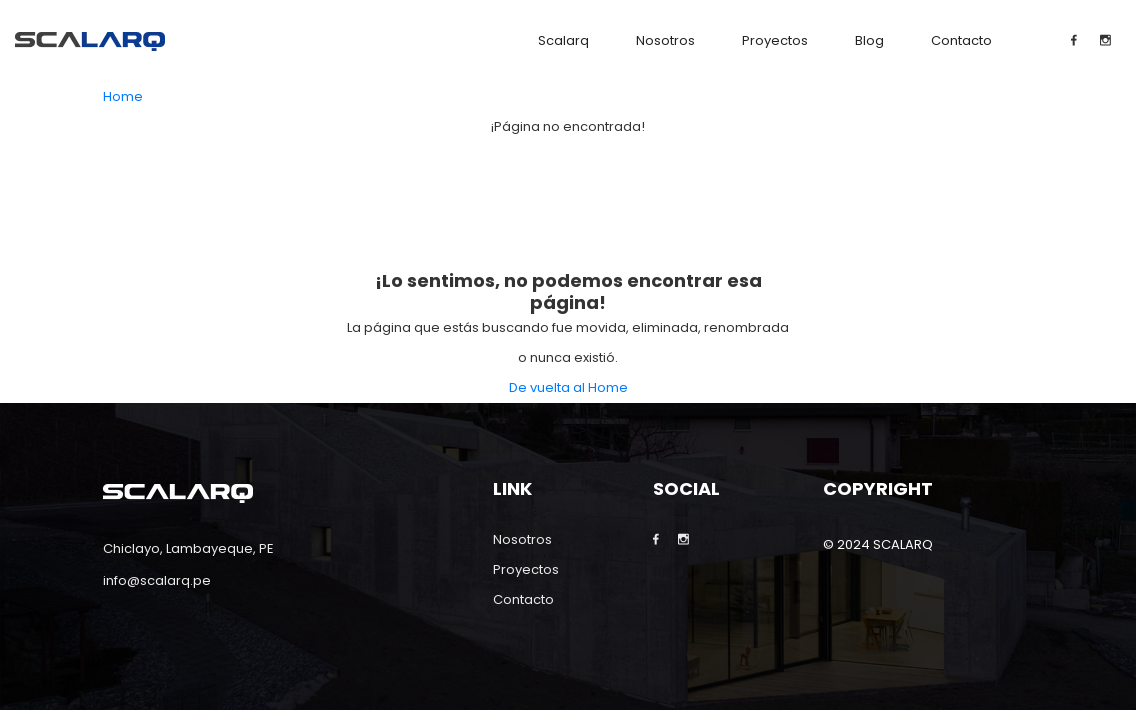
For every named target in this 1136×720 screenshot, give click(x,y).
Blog (869, 40)
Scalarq (563, 40)
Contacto (961, 40)
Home (123, 96)
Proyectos (775, 40)
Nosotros (665, 40)
